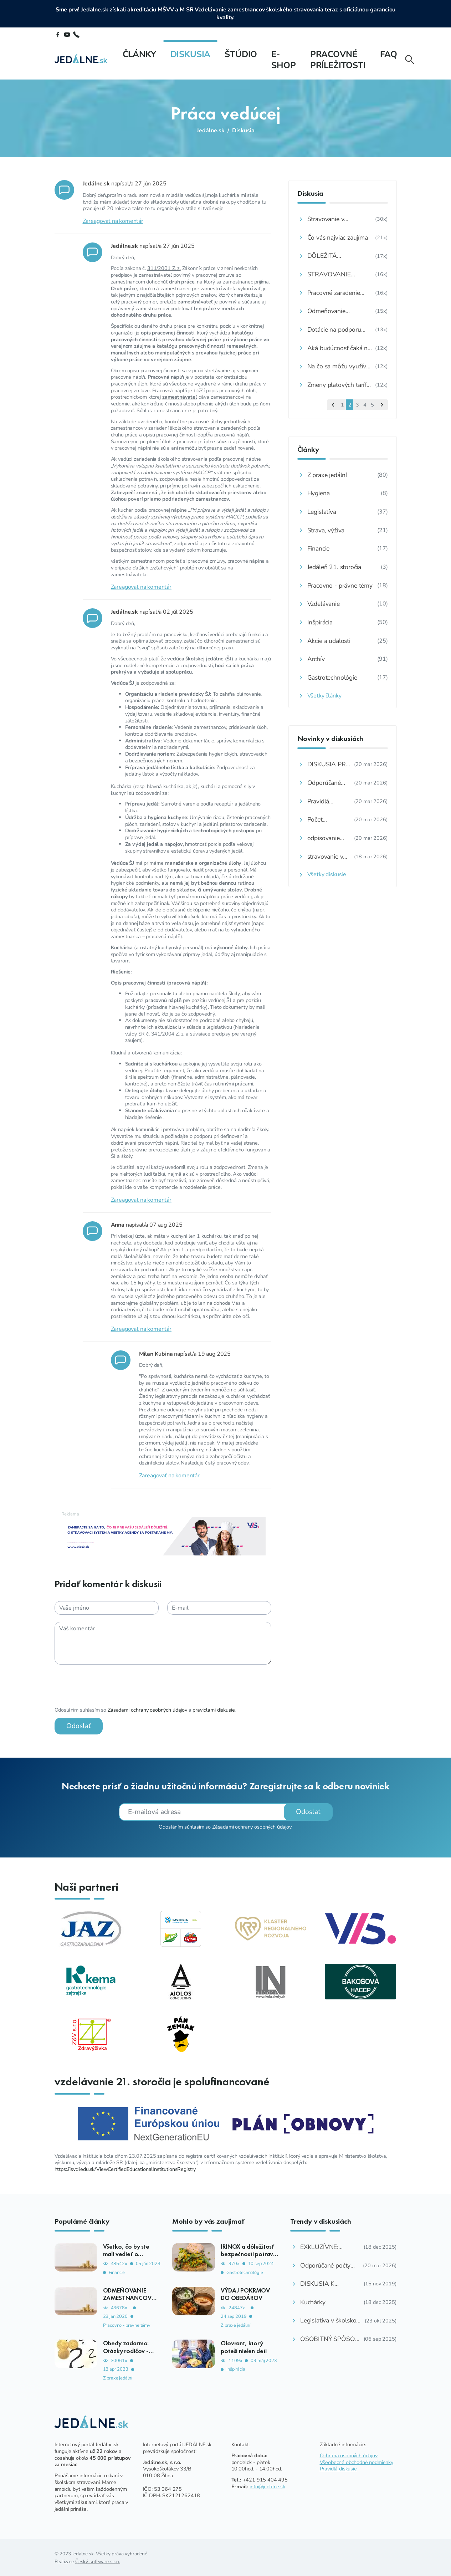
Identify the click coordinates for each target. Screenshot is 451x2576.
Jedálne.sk (211, 130)
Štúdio (241, 54)
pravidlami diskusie (206, 1709)
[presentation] (101, 1686)
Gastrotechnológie (244, 2272)
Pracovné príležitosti (338, 59)
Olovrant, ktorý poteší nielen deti (244, 2346)
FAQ (389, 54)
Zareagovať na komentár (105, 221)
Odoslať (71, 1726)
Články (139, 54)
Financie (117, 2272)
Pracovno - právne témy (126, 2325)
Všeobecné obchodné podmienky (357, 2461)
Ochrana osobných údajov (349, 2455)
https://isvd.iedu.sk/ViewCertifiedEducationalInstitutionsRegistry (125, 2168)
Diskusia (190, 54)
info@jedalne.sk (267, 2486)
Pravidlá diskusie (338, 2468)
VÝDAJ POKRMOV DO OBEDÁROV (245, 2293)
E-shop (283, 59)
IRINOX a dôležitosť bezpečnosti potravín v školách (249, 2253)
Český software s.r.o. (97, 2561)
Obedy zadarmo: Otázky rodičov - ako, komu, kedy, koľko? (126, 2354)
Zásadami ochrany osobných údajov (140, 1709)
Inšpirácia (235, 2369)
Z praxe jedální (118, 2378)
